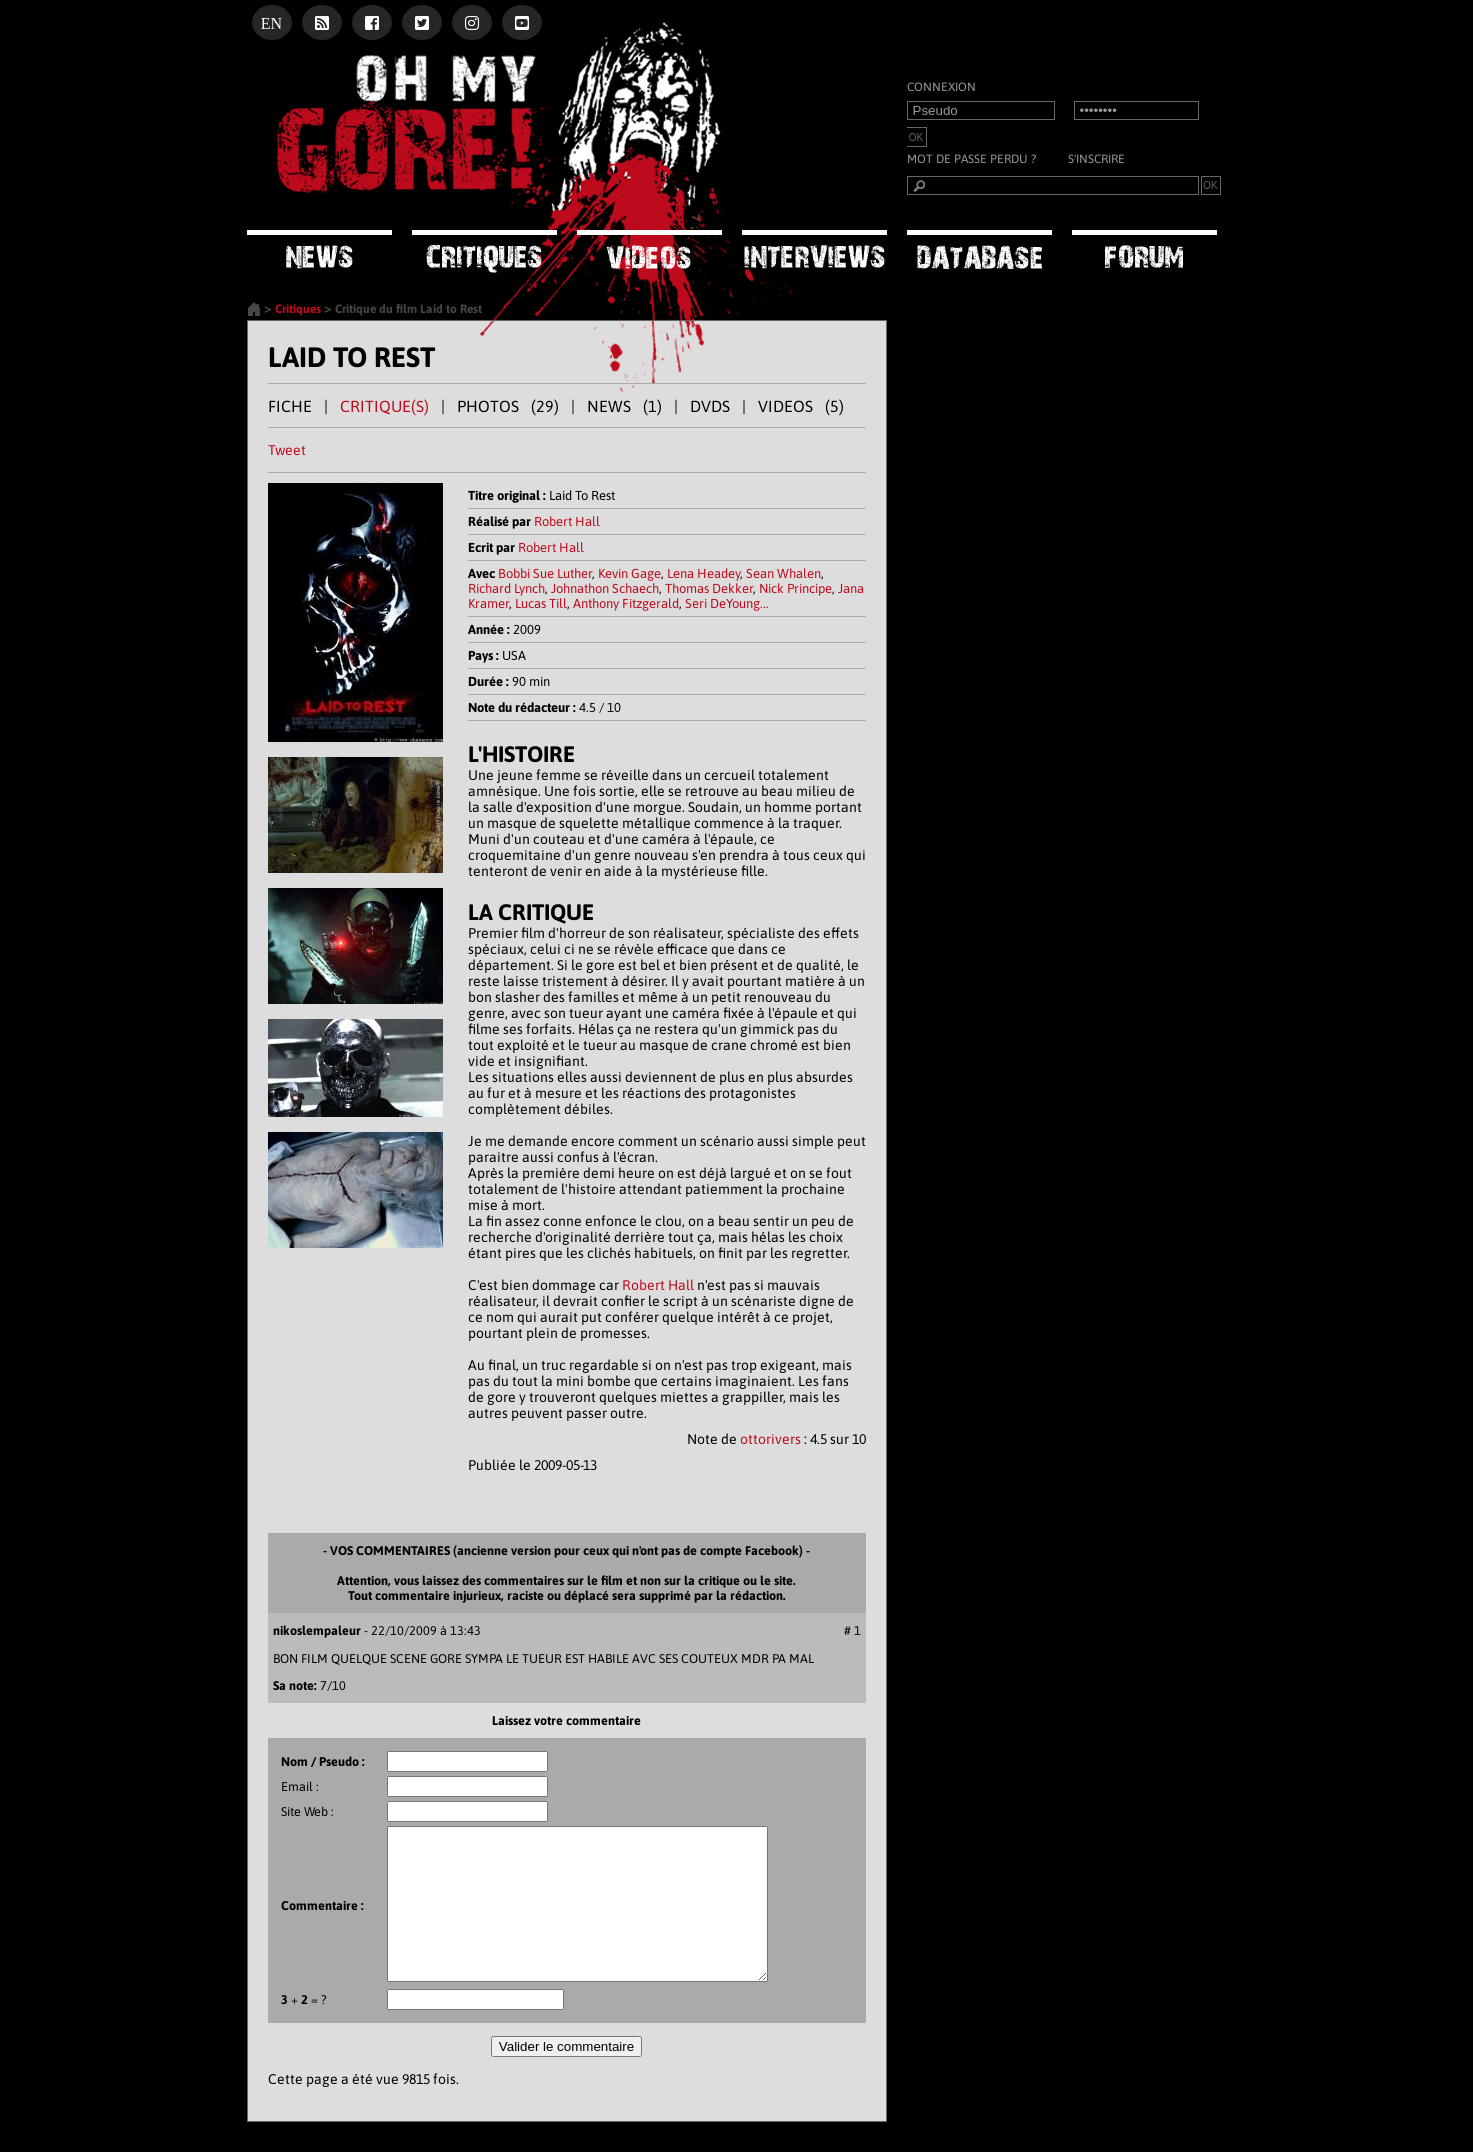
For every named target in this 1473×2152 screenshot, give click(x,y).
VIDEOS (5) (801, 406)
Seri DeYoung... (727, 603)
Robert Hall (567, 521)
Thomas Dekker (709, 588)
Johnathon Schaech (605, 588)
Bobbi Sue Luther (545, 573)
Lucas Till (541, 603)
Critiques (298, 309)
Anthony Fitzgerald (626, 603)
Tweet (287, 450)
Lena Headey (703, 573)
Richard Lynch (506, 588)
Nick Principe (795, 588)
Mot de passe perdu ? (971, 159)
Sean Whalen (783, 573)
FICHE (290, 406)
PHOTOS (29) (508, 406)
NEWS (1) (624, 406)
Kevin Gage (629, 573)
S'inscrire (1096, 159)
